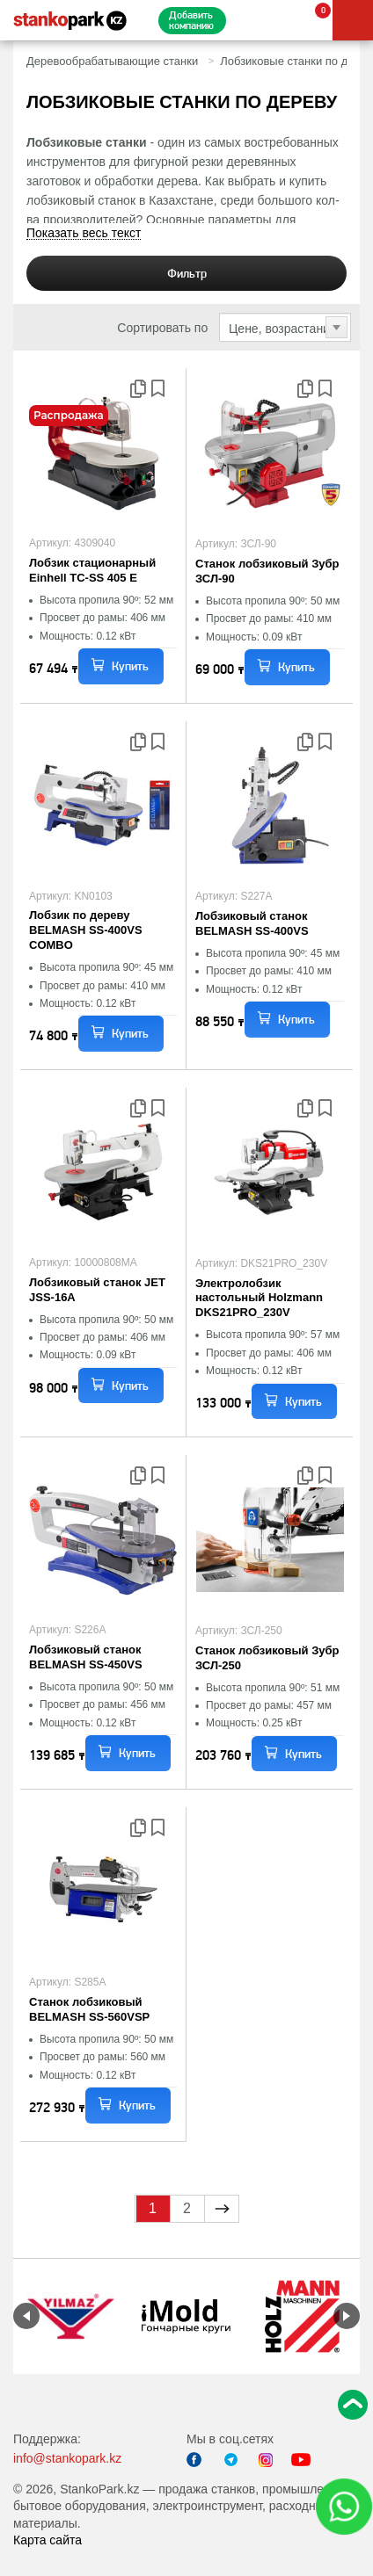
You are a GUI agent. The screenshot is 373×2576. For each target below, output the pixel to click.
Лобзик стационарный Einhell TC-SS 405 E (92, 570)
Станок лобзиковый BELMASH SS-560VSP (89, 2009)
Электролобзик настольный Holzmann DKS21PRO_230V (259, 1298)
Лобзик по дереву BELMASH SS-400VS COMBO (86, 930)
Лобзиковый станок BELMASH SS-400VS (252, 923)
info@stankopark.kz (67, 2458)
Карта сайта (47, 2540)
